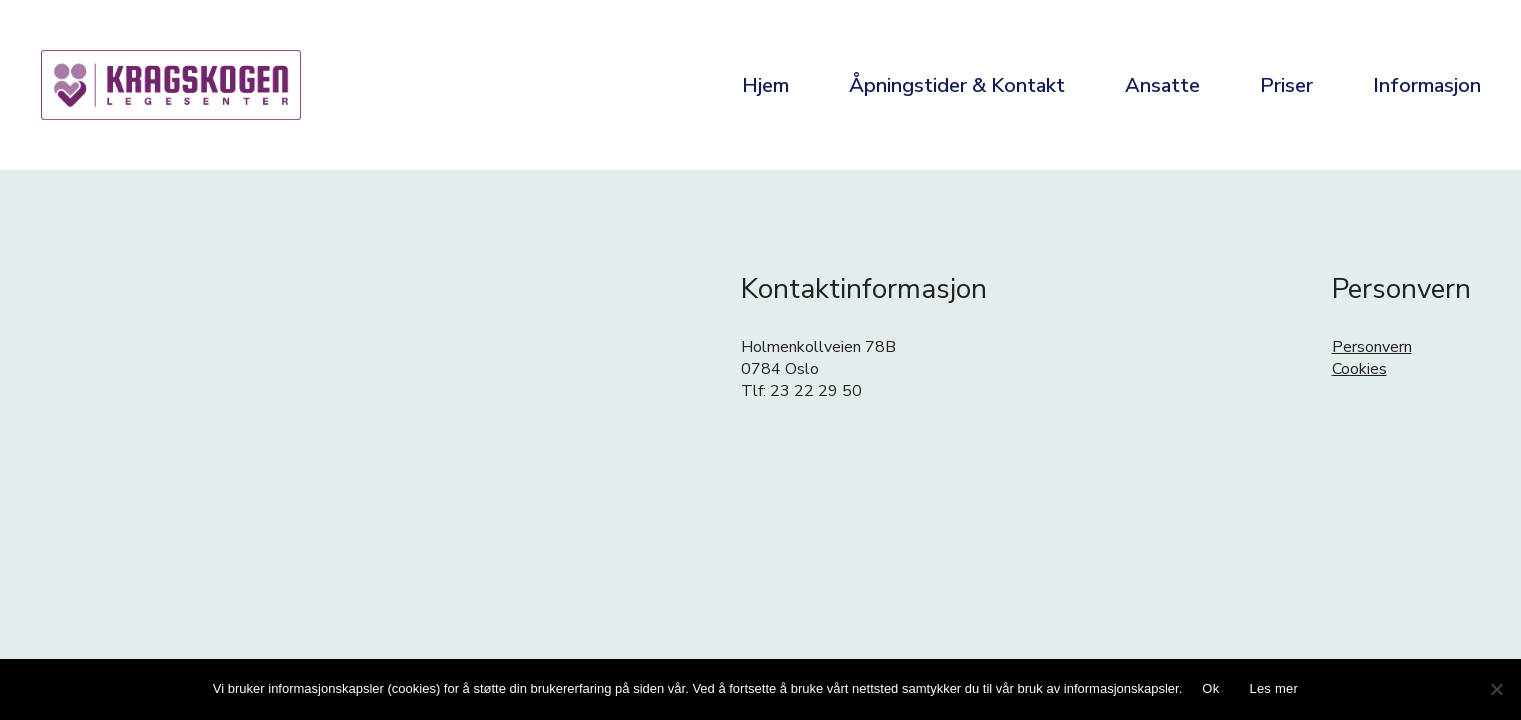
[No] (1496, 689)
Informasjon (1427, 85)
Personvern (1372, 347)
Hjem (765, 85)
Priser (1286, 85)
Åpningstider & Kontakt (957, 85)
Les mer (1273, 688)
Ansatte (1162, 85)
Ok (1210, 688)
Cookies (1359, 369)
